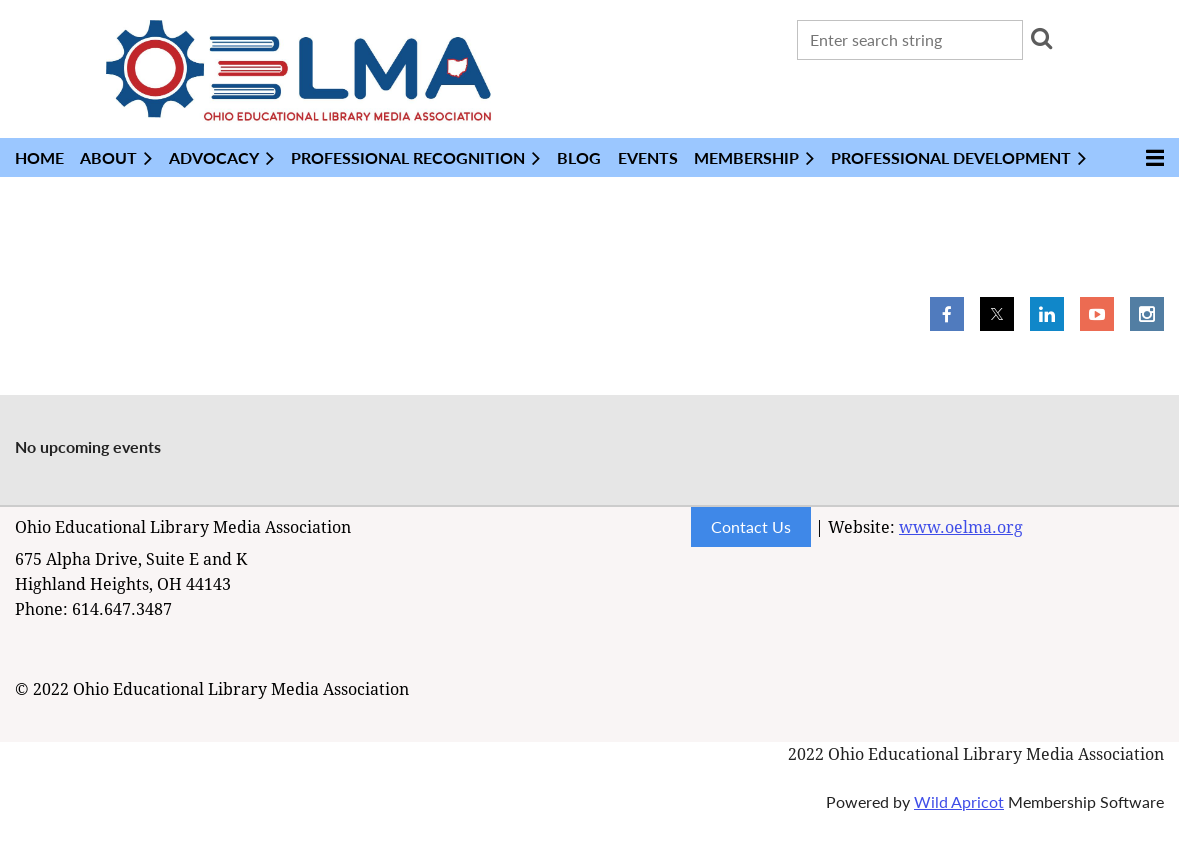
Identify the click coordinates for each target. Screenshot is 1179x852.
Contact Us (751, 526)
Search (1042, 38)
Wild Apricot (959, 801)
